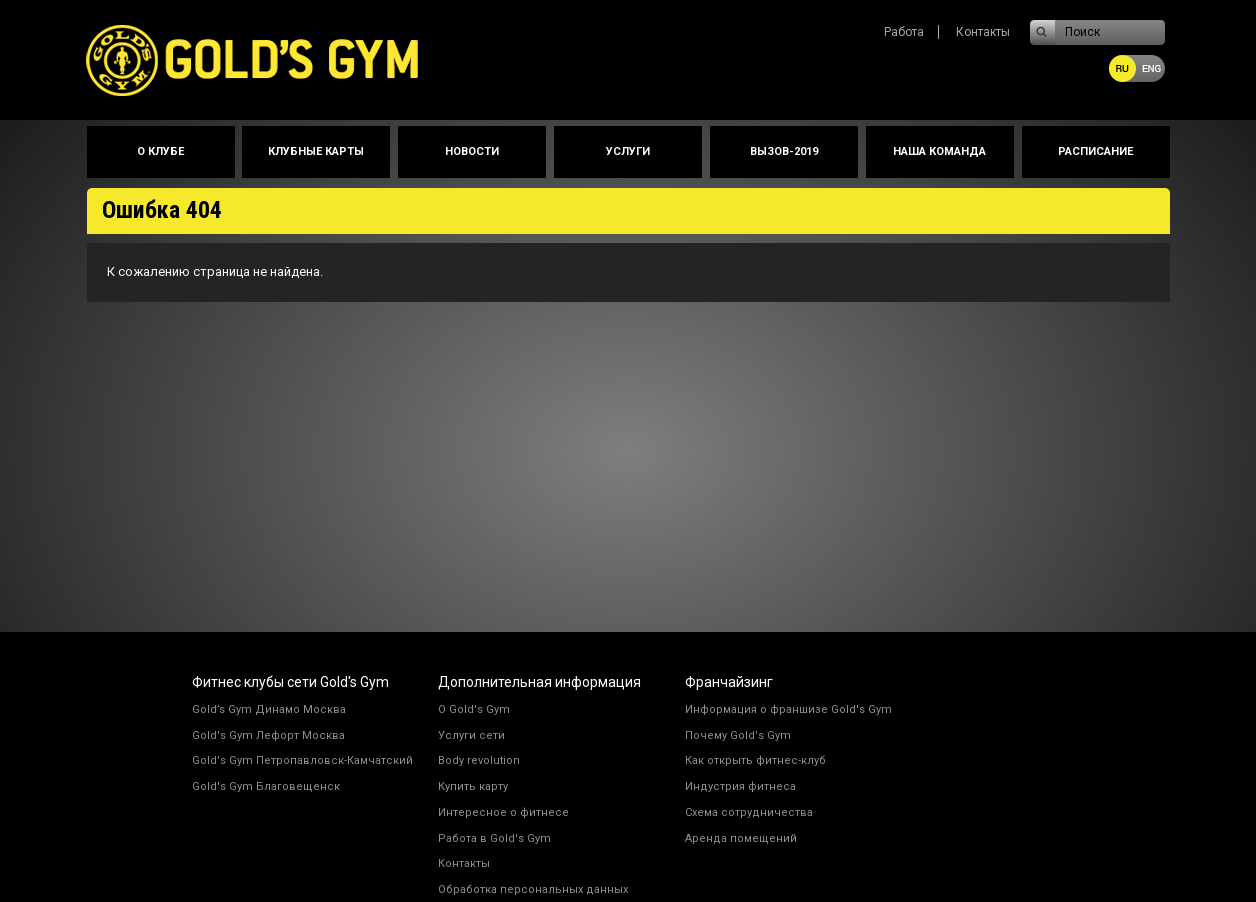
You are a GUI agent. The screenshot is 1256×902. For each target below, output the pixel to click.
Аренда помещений (741, 838)
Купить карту (473, 786)
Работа (904, 32)
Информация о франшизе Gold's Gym (788, 709)
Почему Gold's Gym (738, 735)
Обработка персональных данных (533, 889)
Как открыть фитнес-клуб (755, 760)
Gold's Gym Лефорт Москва (268, 735)
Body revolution (479, 760)
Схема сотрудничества (749, 812)
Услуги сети (471, 735)
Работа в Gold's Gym (494, 838)
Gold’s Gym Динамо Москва (269, 709)
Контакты (983, 32)
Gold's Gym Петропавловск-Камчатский (302, 760)
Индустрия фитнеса (740, 786)
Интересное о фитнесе (503, 812)
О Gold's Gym (474, 709)
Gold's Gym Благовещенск (266, 786)
